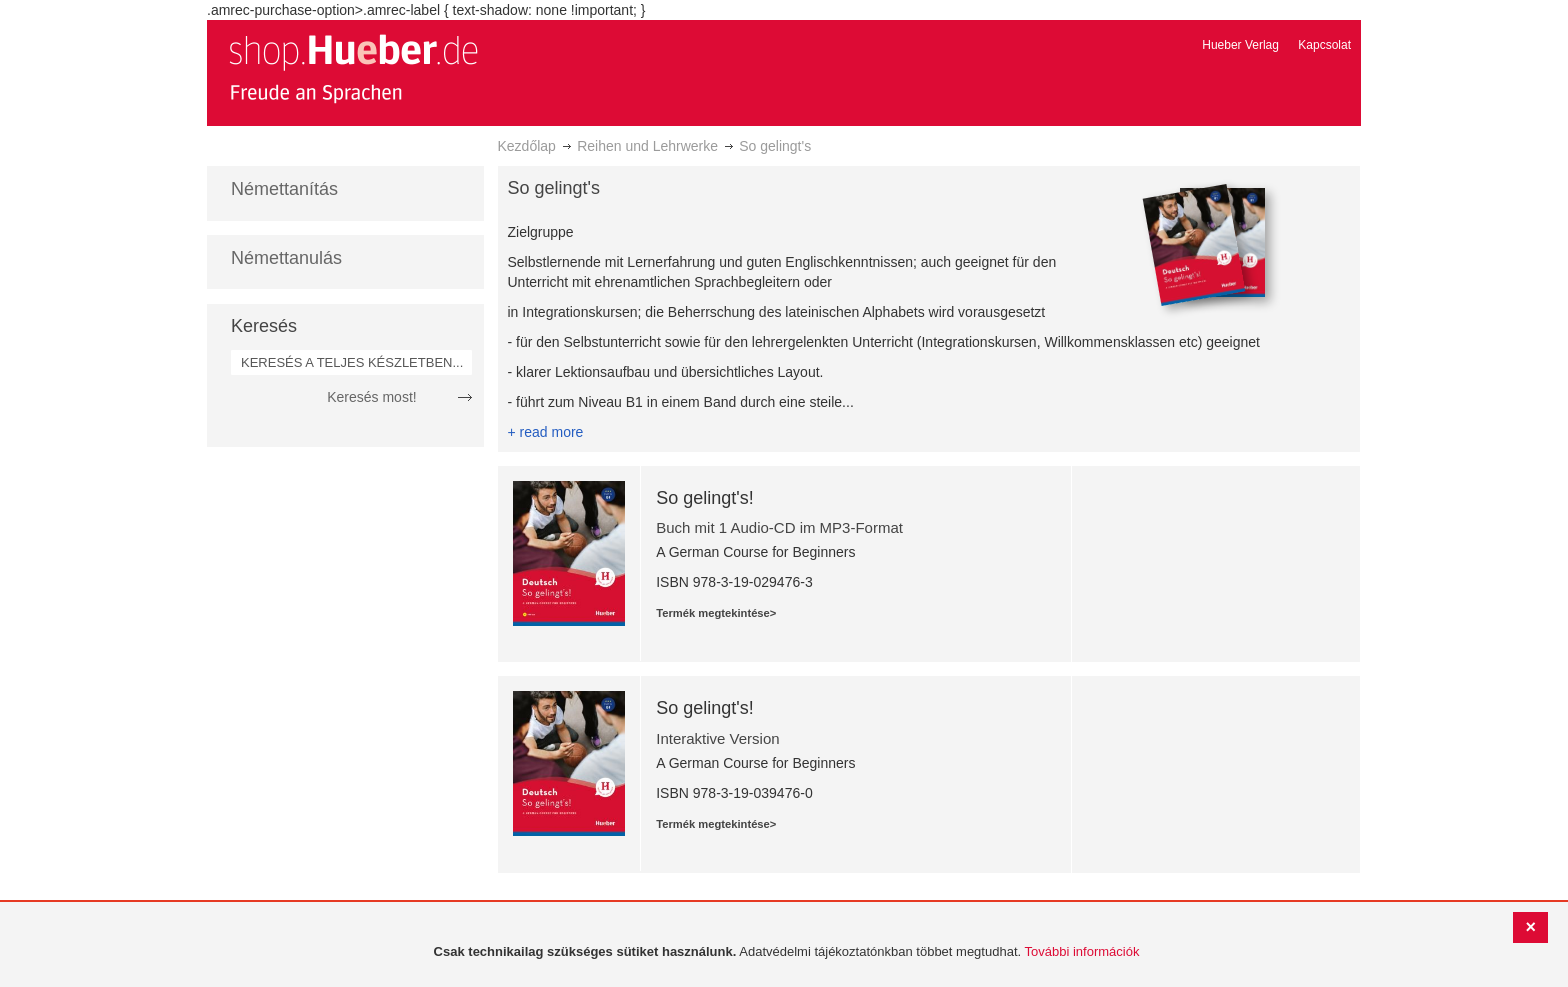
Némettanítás (284, 189)
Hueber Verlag (1240, 45)
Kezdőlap (527, 146)
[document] (786, 952)
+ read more (546, 432)
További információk (1082, 951)
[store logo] (353, 68)
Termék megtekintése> (716, 613)
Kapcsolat (1324, 45)
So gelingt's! (705, 498)
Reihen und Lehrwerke (647, 146)
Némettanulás (286, 258)
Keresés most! (371, 397)
